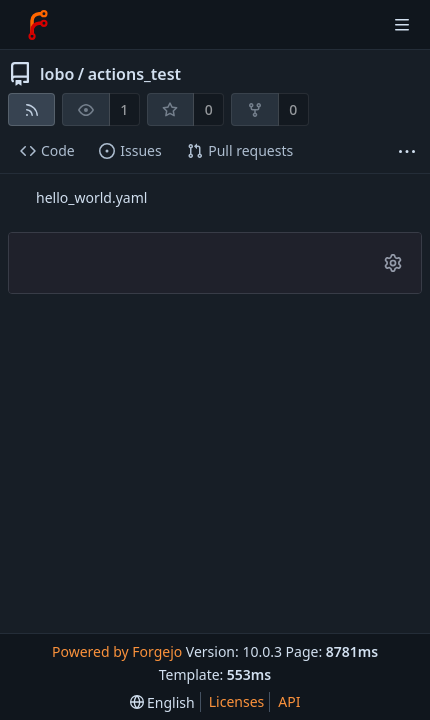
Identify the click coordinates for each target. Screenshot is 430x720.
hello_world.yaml (91, 197)
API (289, 701)
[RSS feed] (31, 109)
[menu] (162, 702)
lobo (57, 74)
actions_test (134, 74)
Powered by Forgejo (117, 651)
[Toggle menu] (402, 25)
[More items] (407, 151)
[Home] (38, 25)
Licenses (237, 701)
